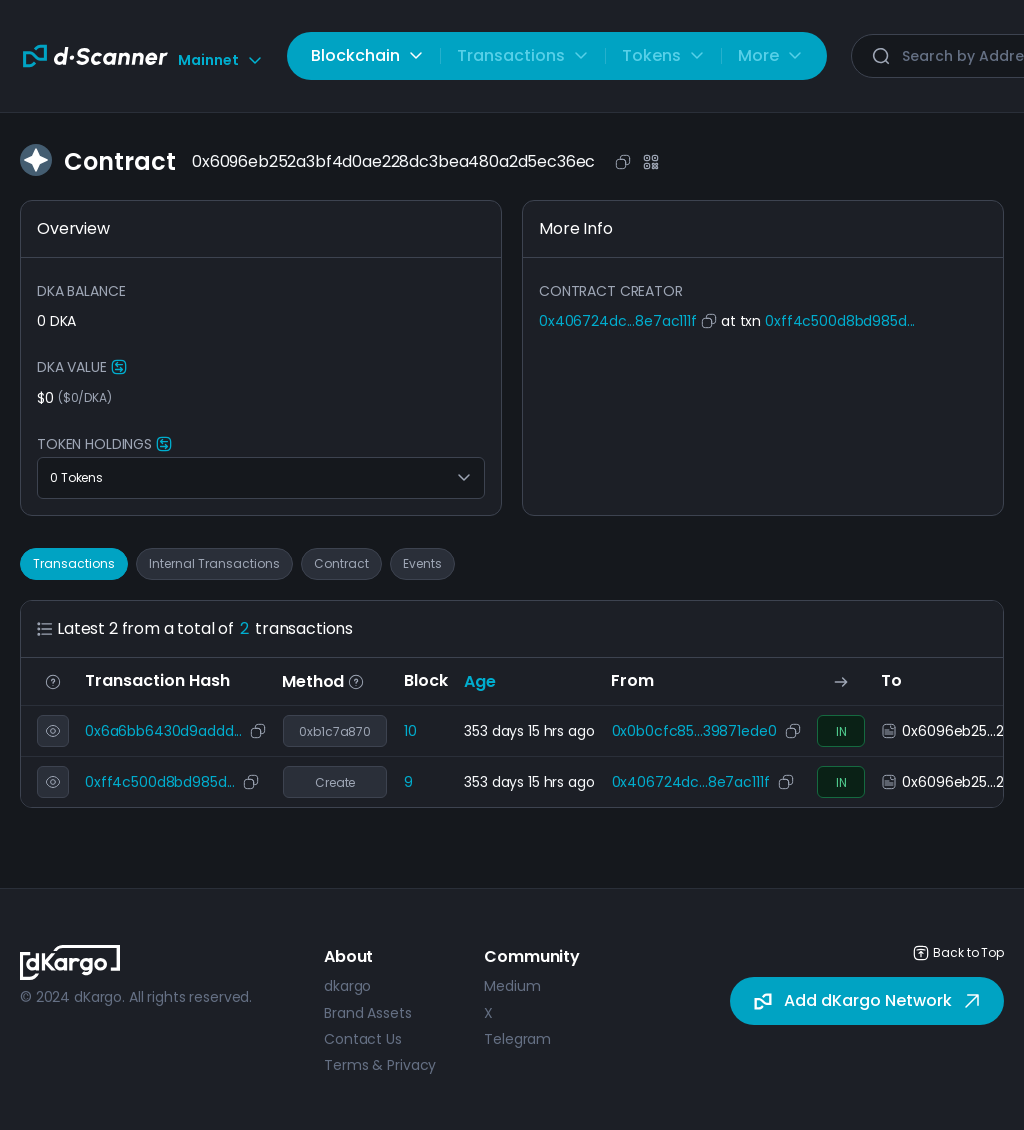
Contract (341, 563)
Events (422, 563)
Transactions (74, 563)
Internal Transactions (214, 563)
